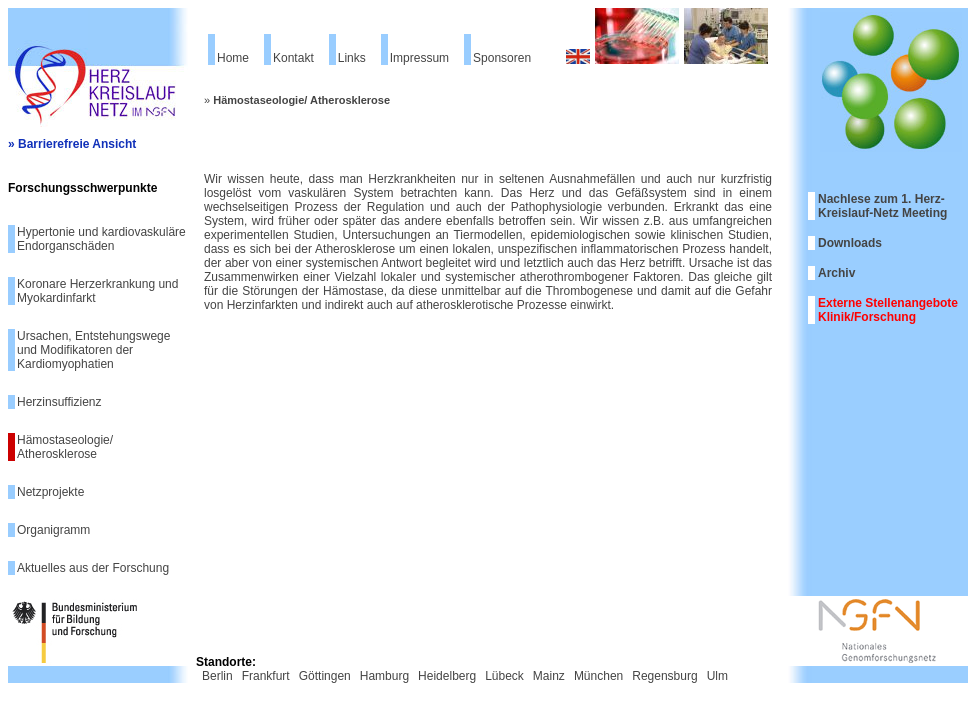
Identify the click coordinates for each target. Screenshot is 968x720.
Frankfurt (266, 676)
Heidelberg (447, 676)
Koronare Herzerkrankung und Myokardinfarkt (97, 291)
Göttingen (325, 676)
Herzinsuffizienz (59, 402)
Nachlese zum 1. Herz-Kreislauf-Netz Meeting (882, 206)
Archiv (836, 273)
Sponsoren (502, 58)
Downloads (850, 243)
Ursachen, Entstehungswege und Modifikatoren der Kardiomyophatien (93, 350)
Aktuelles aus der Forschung (93, 568)
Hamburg (384, 676)
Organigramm (53, 530)
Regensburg (664, 676)
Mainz (549, 676)
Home (233, 58)
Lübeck (504, 676)
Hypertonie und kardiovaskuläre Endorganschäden (101, 239)
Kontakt (293, 58)
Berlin (217, 676)
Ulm (717, 676)
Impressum (419, 58)
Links (352, 58)
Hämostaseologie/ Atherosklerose (65, 447)
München (598, 676)
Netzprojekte (50, 492)
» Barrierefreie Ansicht (72, 144)
